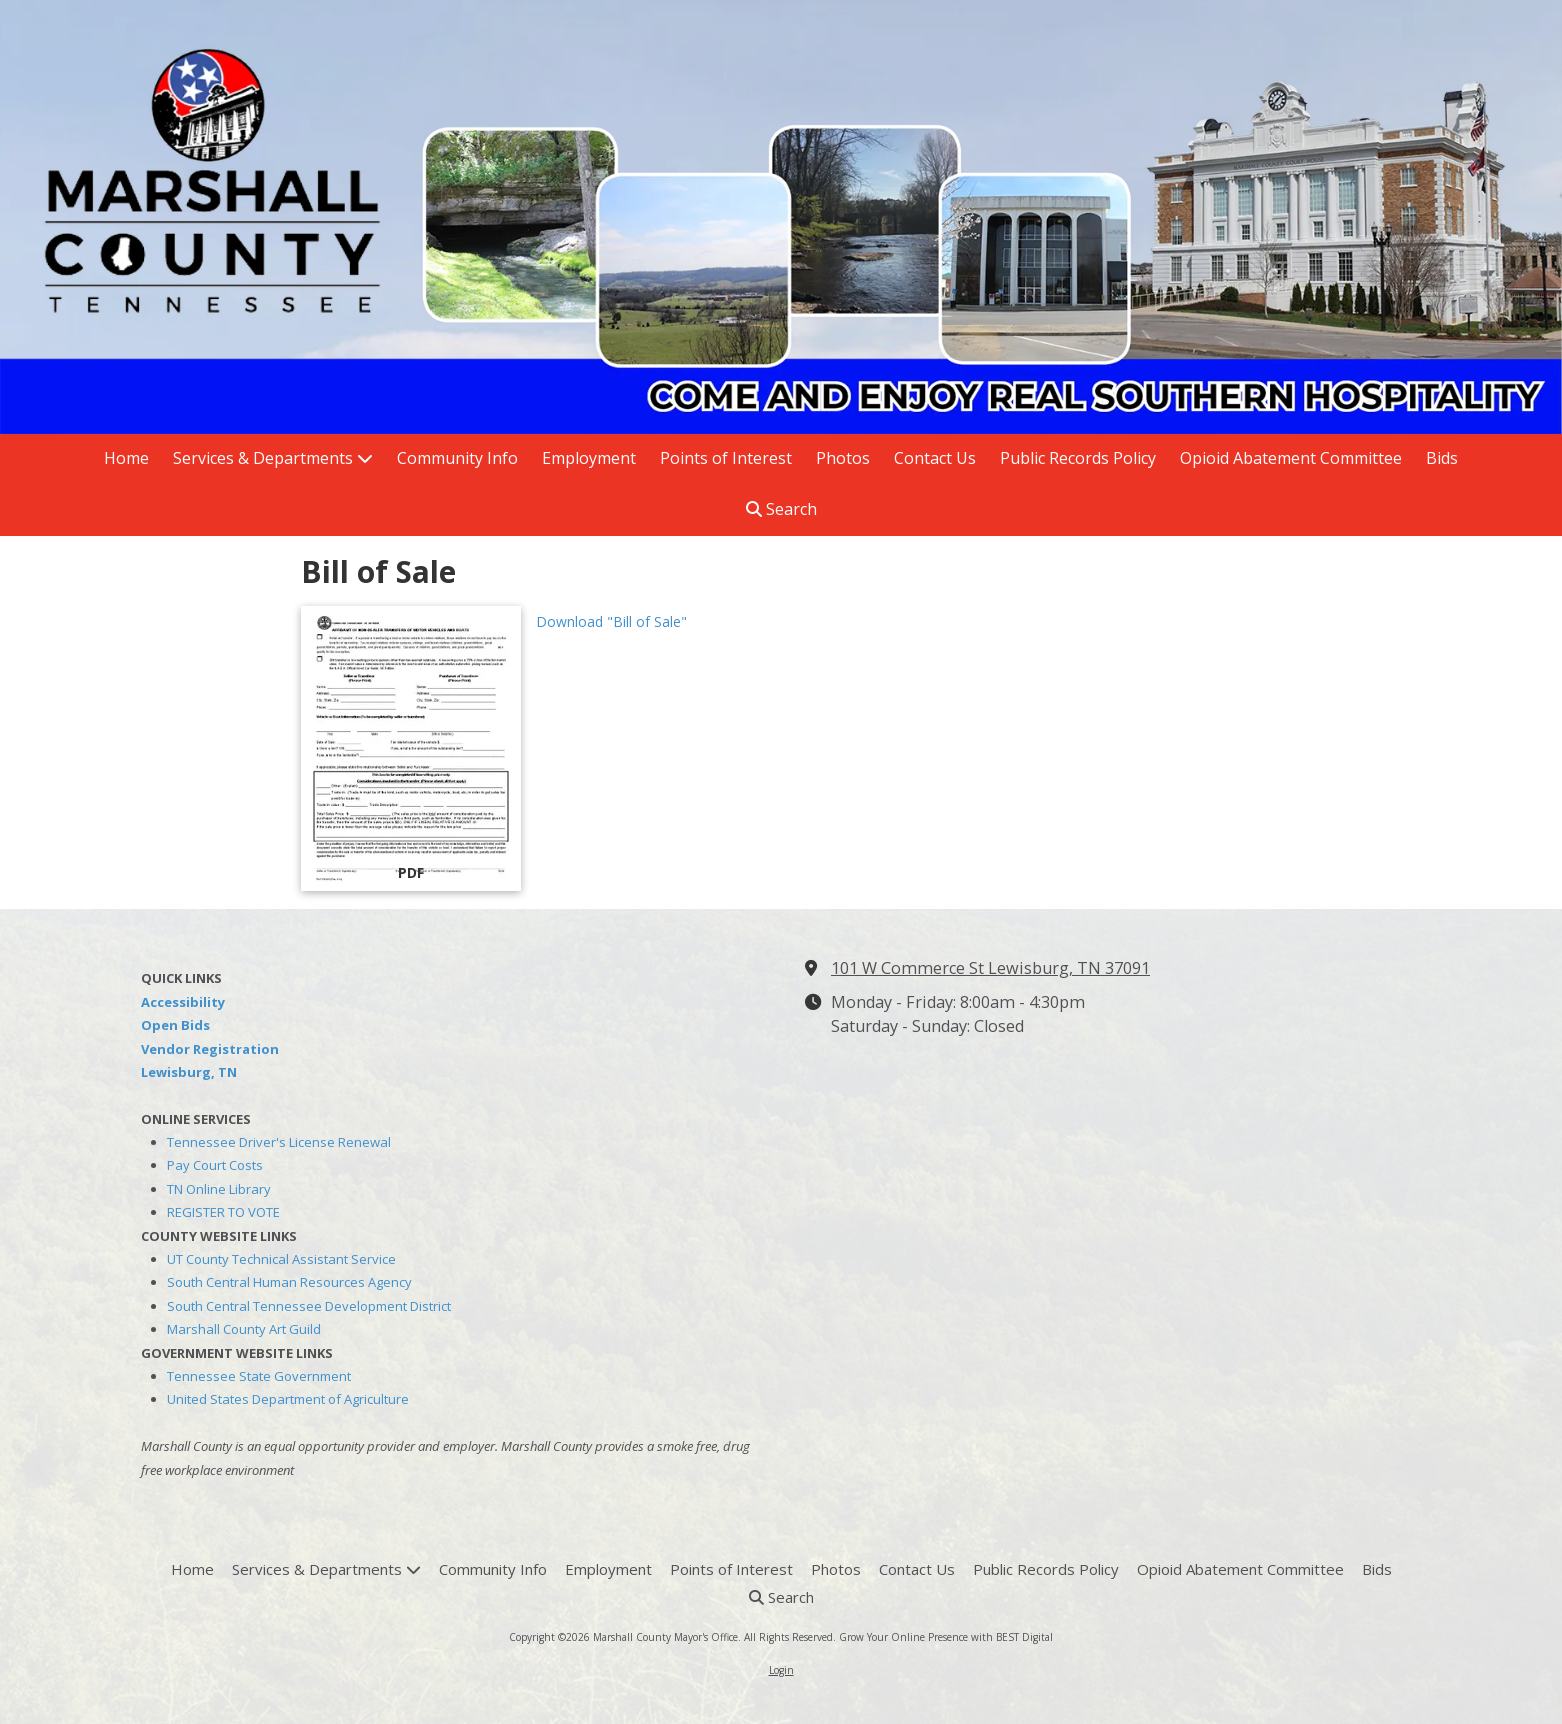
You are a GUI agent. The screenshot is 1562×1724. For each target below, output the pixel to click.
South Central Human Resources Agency (289, 1282)
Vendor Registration (210, 1049)
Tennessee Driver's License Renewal (279, 1142)
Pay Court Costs (215, 1165)
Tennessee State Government (259, 1376)
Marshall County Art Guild (244, 1329)
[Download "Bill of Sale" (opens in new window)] (411, 748)
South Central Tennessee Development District (309, 1306)
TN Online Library (219, 1189)
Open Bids (175, 1025)
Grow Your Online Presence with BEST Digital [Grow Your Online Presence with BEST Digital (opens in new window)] (946, 1637)
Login (781, 1670)
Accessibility (183, 1002)
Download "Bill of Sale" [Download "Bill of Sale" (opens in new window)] (611, 621)
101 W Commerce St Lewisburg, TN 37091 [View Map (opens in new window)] (990, 968)
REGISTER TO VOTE (223, 1212)
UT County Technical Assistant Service (281, 1259)
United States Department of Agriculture (288, 1399)
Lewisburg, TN (189, 1072)
